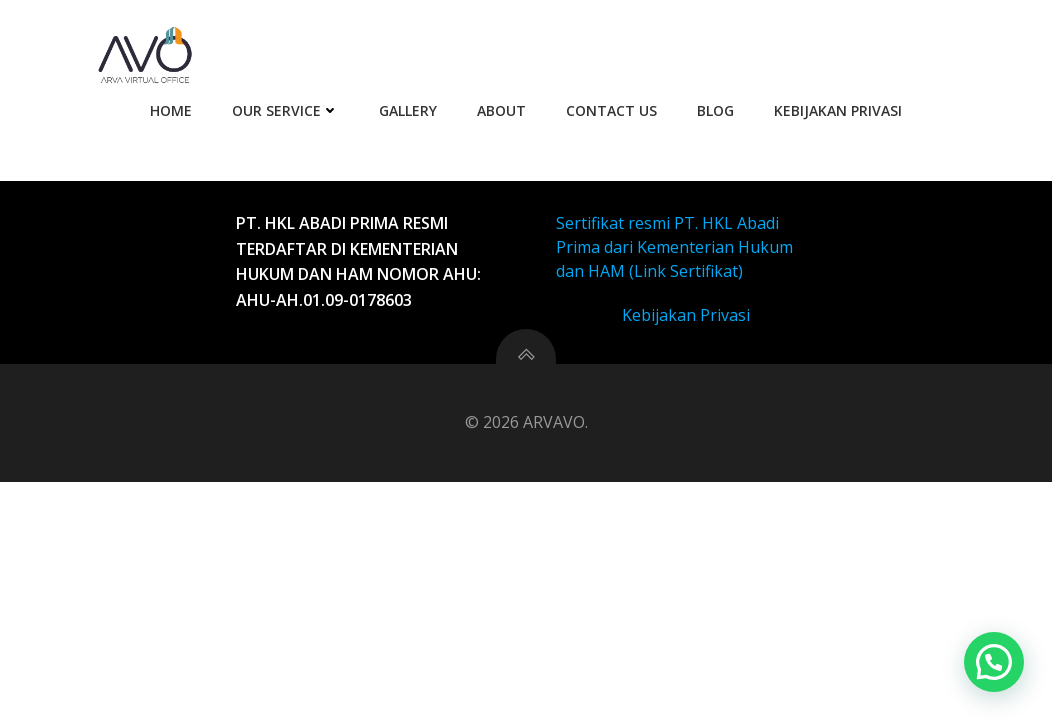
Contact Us (611, 110)
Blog (715, 110)
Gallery (408, 110)
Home (171, 110)
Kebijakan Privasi (838, 110)
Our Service (285, 110)
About (501, 110)
